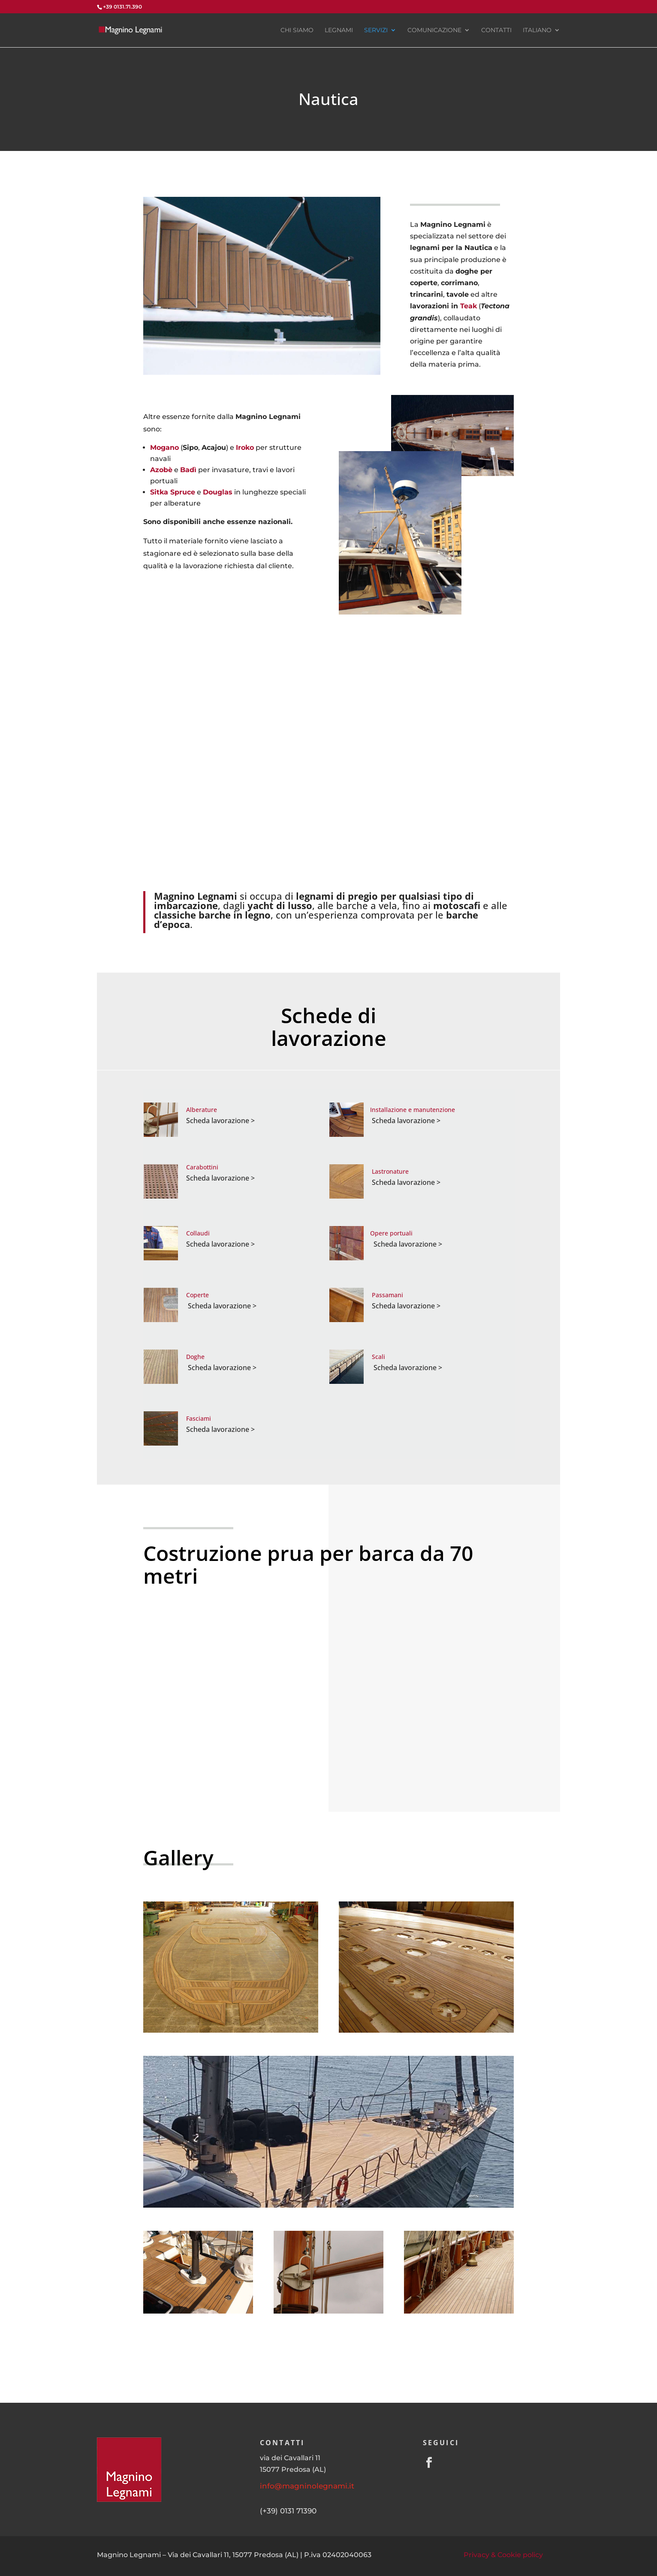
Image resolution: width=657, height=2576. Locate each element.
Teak (468, 306)
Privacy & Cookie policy (503, 2555)
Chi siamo (296, 30)
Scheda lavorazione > (220, 1120)
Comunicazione (434, 30)
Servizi (376, 30)
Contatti (496, 30)
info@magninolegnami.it (307, 2486)
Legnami (339, 30)
